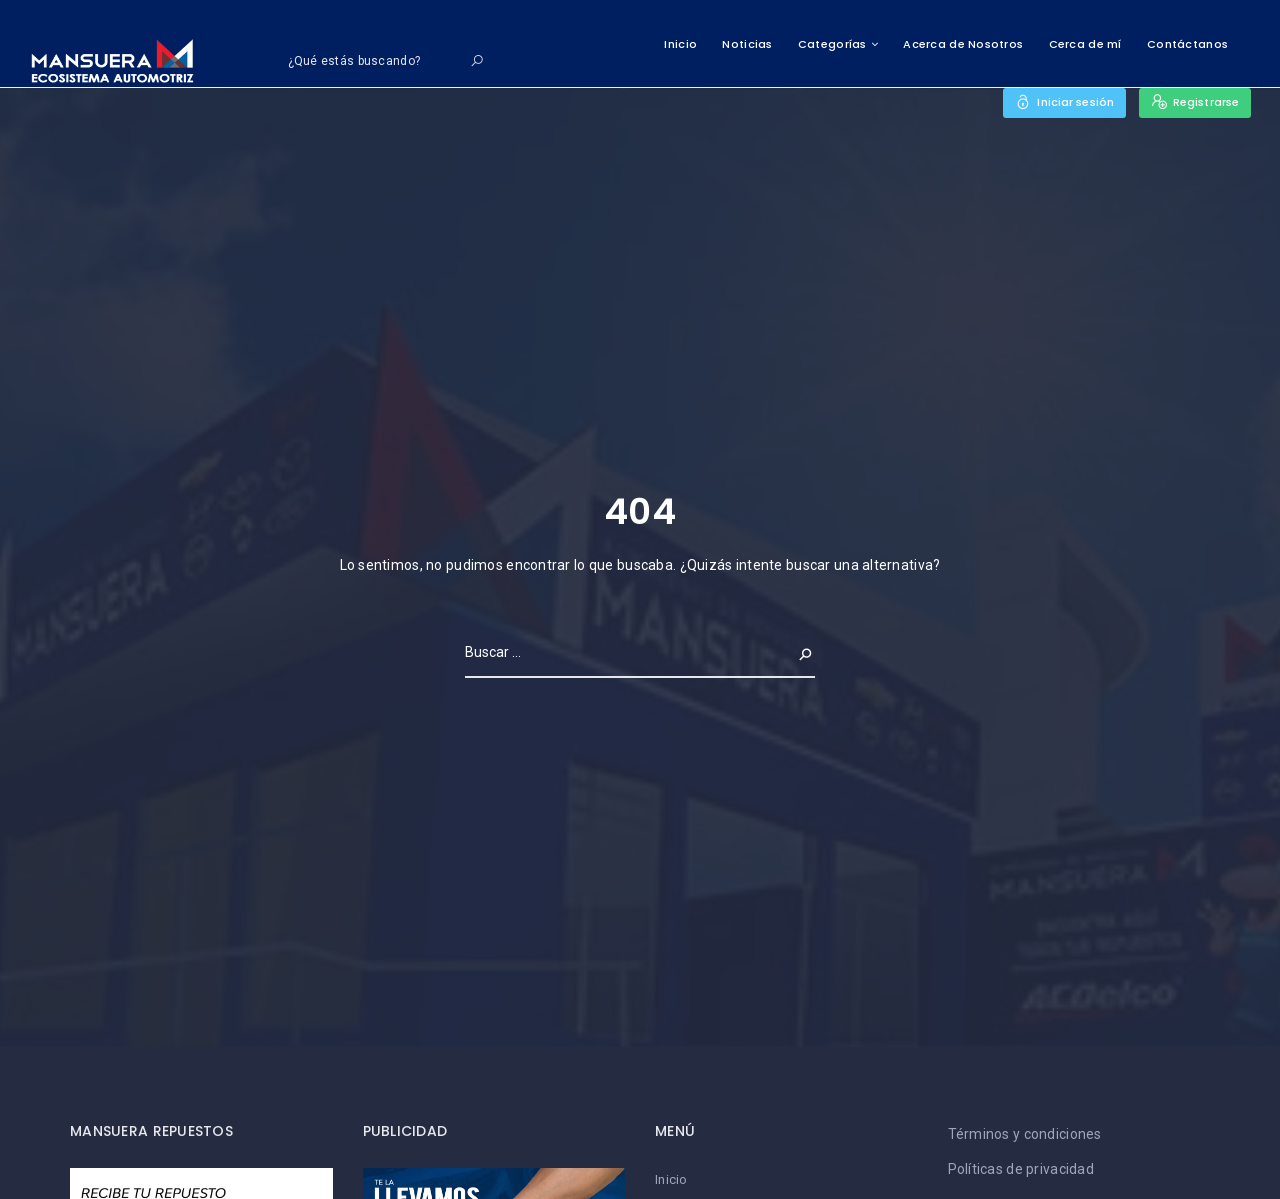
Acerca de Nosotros (963, 44)
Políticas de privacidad (1021, 1169)
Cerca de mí (1085, 44)
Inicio (680, 44)
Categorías (832, 44)
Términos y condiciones (1025, 1134)
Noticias (747, 44)
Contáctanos (1187, 44)
